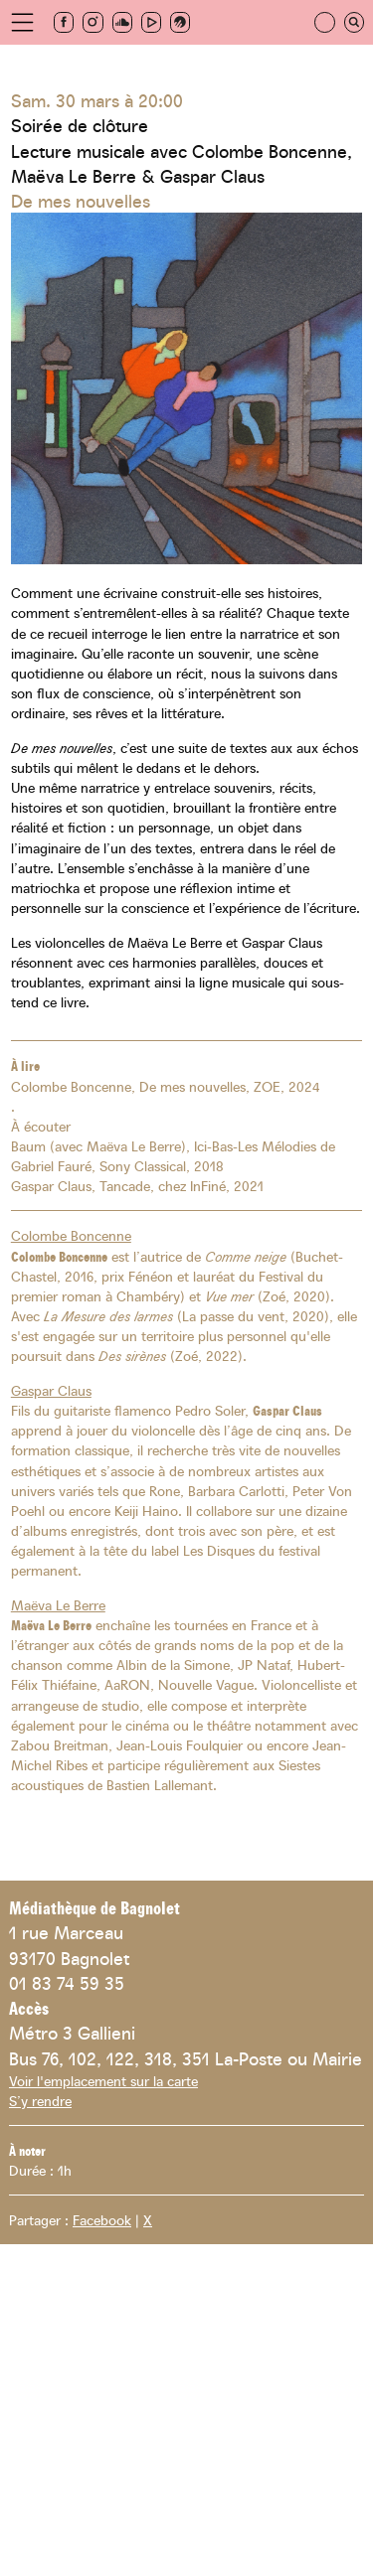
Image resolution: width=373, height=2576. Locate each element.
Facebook (102, 2219)
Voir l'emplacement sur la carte (103, 2080)
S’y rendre (40, 2100)
